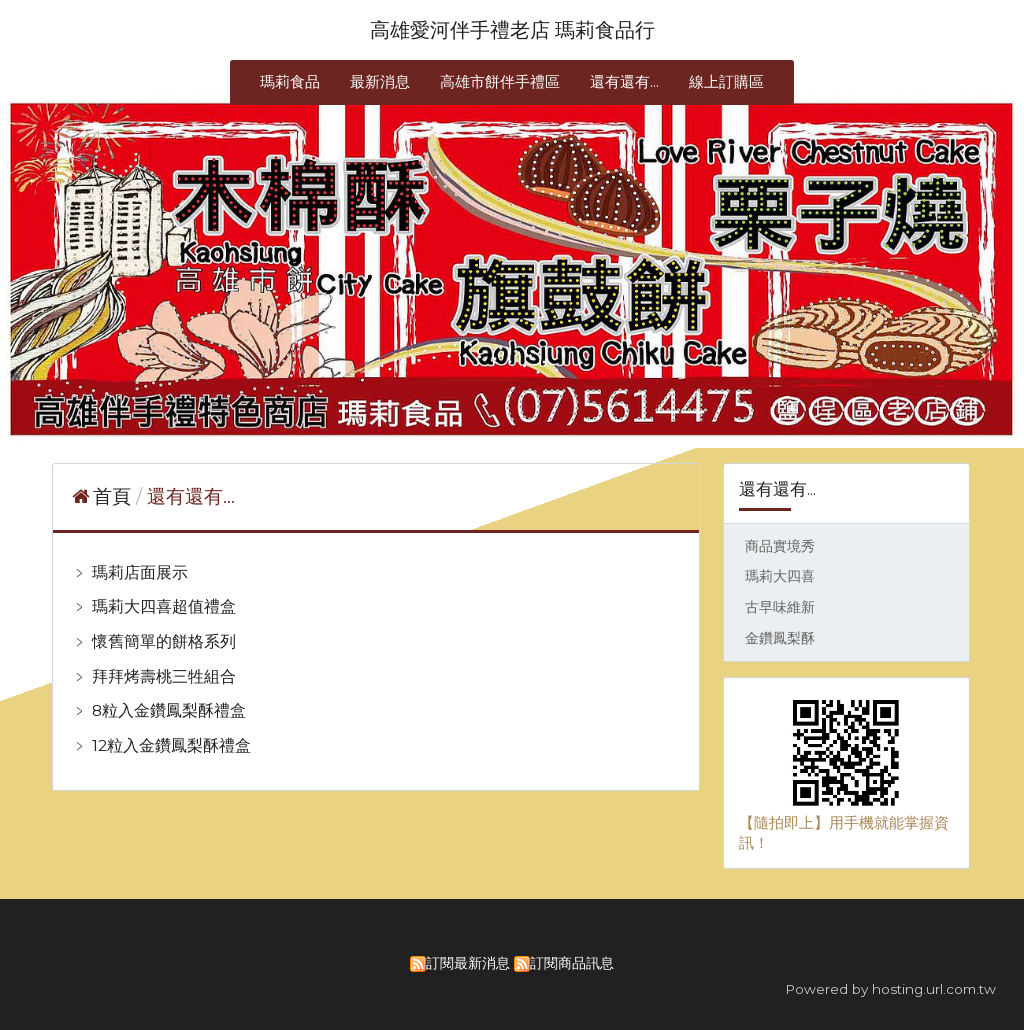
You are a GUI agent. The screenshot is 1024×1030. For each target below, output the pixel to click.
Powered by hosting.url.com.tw (890, 989)
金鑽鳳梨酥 (780, 638)
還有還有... (191, 496)
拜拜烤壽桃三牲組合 (162, 676)
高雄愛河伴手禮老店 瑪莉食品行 (512, 30)
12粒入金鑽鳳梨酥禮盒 (169, 745)
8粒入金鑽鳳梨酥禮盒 (167, 710)
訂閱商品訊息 (572, 963)
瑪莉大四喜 (780, 576)
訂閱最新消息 (468, 963)
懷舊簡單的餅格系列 (162, 641)
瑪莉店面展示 (138, 572)
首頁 (112, 496)
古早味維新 (780, 607)
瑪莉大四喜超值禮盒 (162, 606)
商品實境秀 (780, 546)
